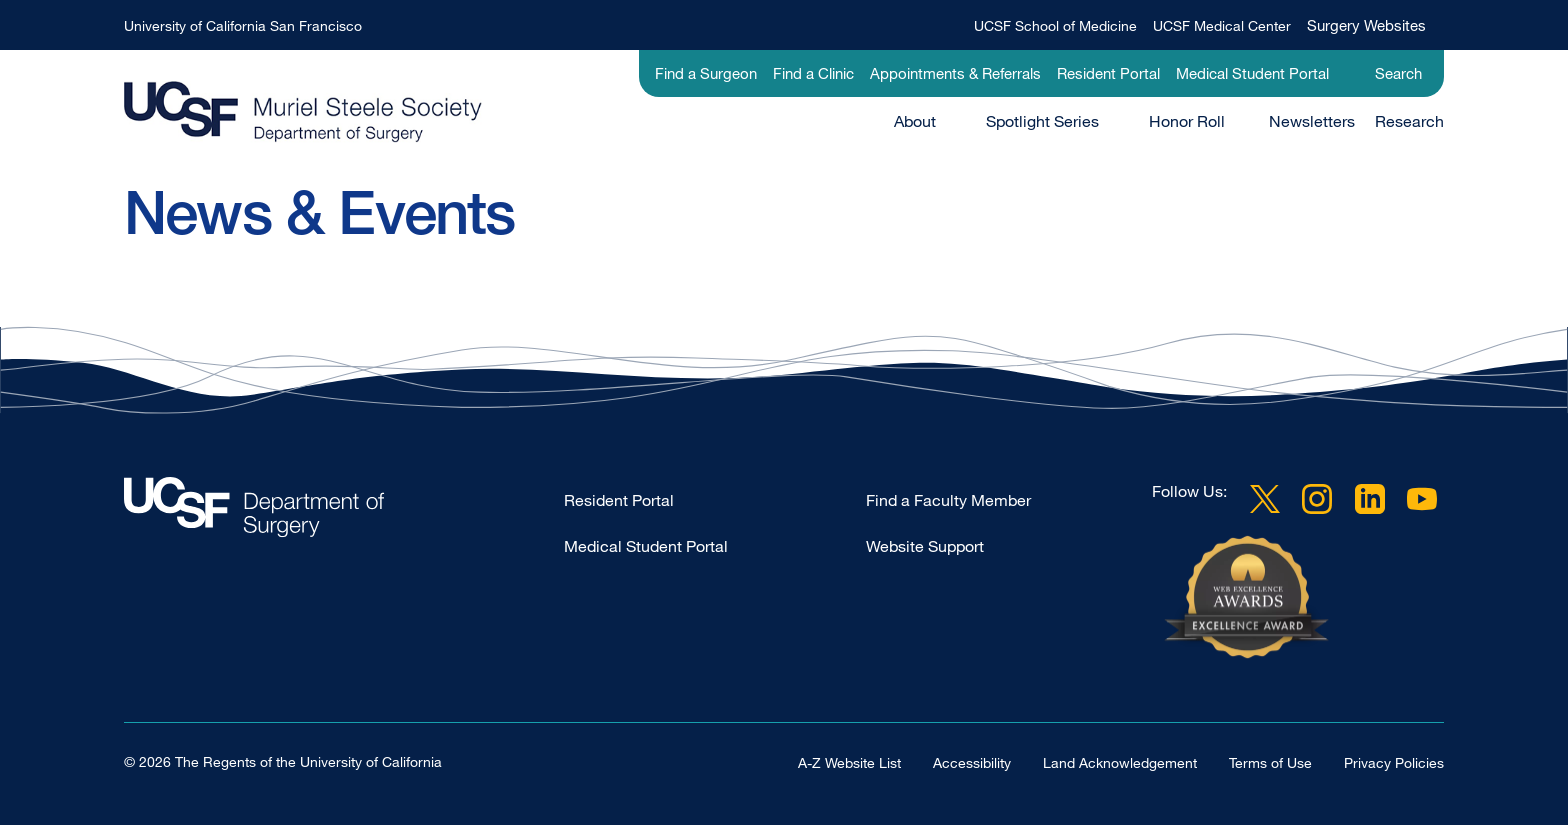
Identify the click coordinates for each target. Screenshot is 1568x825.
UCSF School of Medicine (1055, 25)
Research (1409, 121)
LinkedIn (1370, 499)
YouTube (1422, 499)
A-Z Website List (849, 762)
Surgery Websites (1366, 25)
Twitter (1265, 499)
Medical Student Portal (1252, 73)
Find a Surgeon (706, 73)
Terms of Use (1270, 762)
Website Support (925, 546)
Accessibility (972, 762)
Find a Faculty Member (948, 500)
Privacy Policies (1394, 762)
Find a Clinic (813, 73)
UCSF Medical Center (1222, 25)
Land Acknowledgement (1120, 762)
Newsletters (1312, 121)
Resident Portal (1108, 73)
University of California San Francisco (243, 25)
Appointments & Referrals (955, 73)
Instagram (1317, 499)
